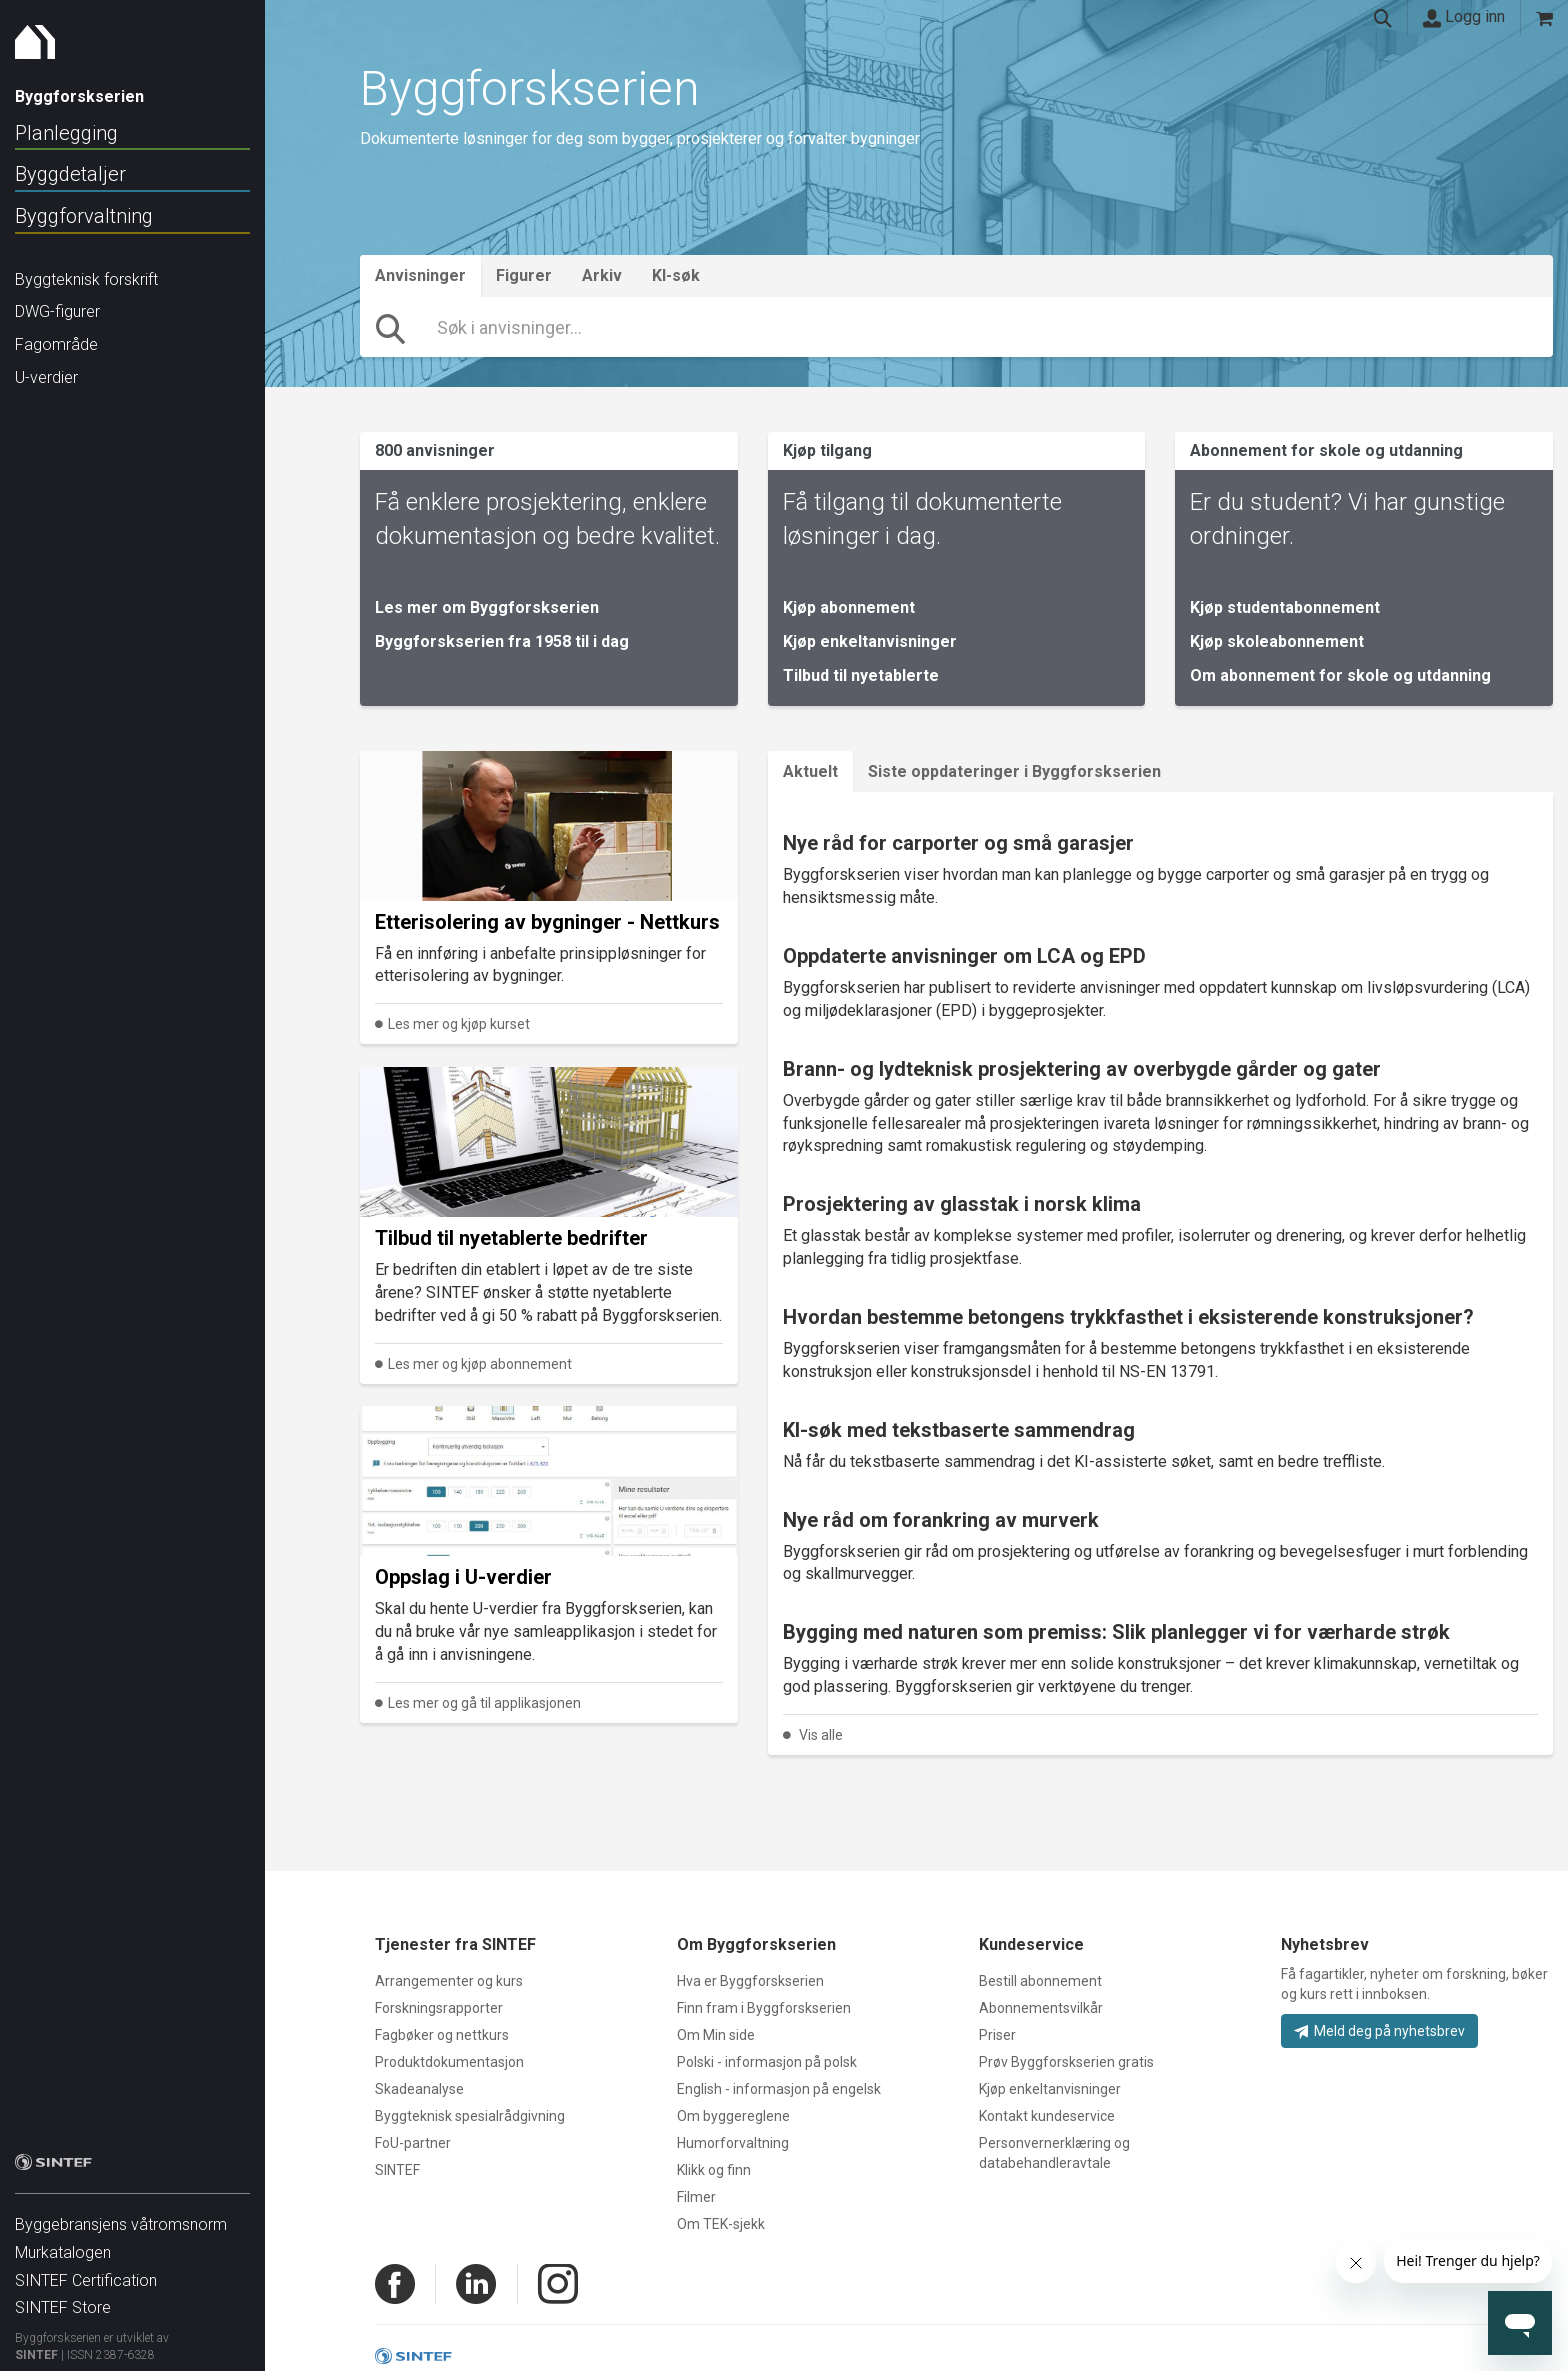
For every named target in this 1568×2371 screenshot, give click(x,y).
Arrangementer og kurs (449, 1981)
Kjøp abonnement (849, 607)
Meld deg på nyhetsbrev (1379, 2031)
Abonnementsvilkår (1041, 2008)
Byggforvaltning (84, 216)
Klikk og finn (714, 2170)
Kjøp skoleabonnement (1277, 641)
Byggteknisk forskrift (86, 279)
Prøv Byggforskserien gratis (1066, 2062)
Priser (997, 2035)
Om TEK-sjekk (721, 2224)
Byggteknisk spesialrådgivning (470, 2116)
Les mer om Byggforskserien (487, 607)
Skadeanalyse (419, 2089)
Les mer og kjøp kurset (459, 1024)
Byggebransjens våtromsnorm (121, 2214)
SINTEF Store (63, 2297)
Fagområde (56, 344)
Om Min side (716, 2035)
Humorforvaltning (733, 2143)
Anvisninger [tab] (420, 275)
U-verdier (46, 377)
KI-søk (676, 275)
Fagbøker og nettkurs (442, 2035)
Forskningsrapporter (439, 2008)
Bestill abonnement (1040, 1981)
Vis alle (821, 1735)
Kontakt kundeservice (1047, 2116)
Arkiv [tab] (602, 275)
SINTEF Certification (86, 2270)
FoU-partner (413, 2143)
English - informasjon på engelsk (779, 2089)
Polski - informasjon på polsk (767, 2062)
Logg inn (1464, 17)
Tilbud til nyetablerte (861, 675)
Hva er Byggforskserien (750, 1981)
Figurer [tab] (524, 275)
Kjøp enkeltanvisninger (870, 641)
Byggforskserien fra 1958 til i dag (502, 641)
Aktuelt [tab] (810, 771)
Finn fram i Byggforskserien (764, 2008)
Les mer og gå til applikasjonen (484, 1703)
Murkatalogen (63, 2242)
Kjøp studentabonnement (1285, 607)
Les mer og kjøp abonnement (480, 1364)
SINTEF (36, 2345)
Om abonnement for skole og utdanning (1340, 675)
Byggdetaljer (70, 174)
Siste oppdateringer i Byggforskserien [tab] (1014, 771)
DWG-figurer (57, 311)
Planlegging (66, 133)
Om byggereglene (733, 2116)
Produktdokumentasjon (449, 2062)
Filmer (696, 2197)
